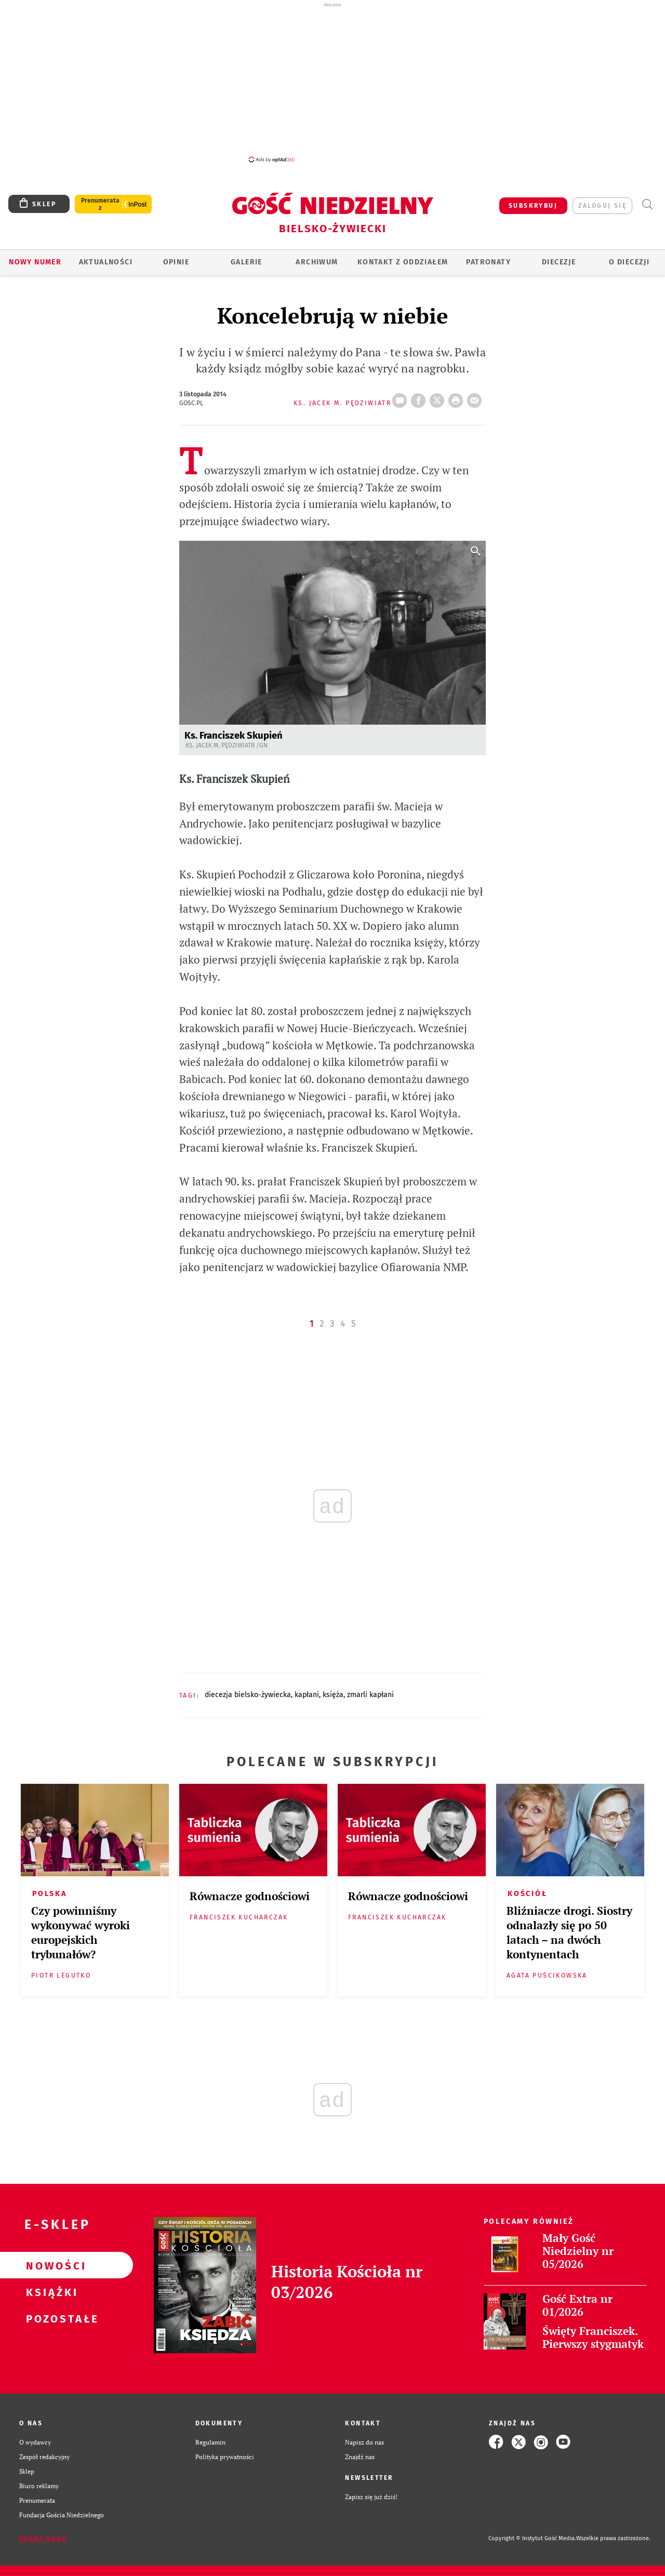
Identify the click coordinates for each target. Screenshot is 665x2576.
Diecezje (559, 262)
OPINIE (176, 262)
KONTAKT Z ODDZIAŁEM (402, 262)
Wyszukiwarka (647, 204)
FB (420, 397)
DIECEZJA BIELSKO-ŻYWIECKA (248, 1694)
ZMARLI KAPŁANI (370, 1694)
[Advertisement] (332, 82)
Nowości (50, 2265)
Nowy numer (35, 262)
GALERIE (246, 262)
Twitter (439, 397)
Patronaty (488, 262)
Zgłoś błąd (43, 2538)
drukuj (457, 397)
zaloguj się (602, 205)
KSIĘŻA (333, 1694)
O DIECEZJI (629, 262)
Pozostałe (50, 2318)
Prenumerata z (100, 204)
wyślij (476, 397)
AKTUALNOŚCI (105, 262)
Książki (50, 2292)
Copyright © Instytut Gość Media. (532, 2538)
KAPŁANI (307, 1694)
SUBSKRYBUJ (533, 205)
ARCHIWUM (317, 262)
